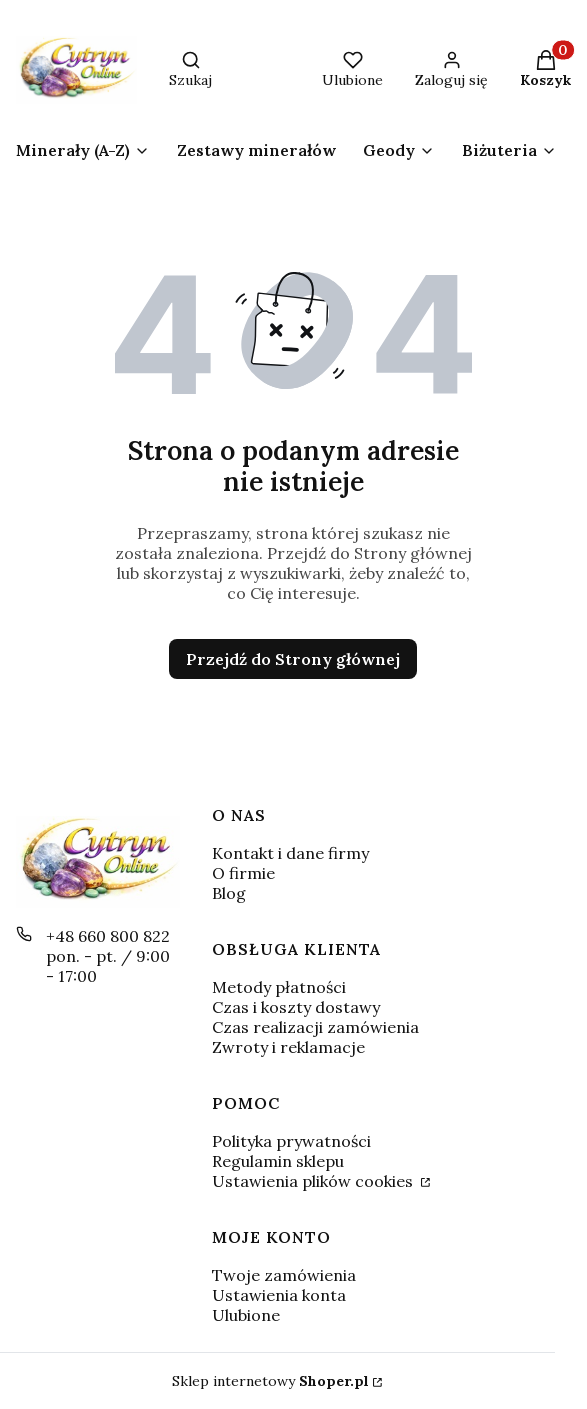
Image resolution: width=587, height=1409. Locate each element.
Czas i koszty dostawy (296, 1007)
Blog (229, 893)
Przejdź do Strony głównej (293, 659)
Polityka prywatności (291, 1141)
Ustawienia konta (279, 1295)
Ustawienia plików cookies (314, 1181)
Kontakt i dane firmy (290, 853)
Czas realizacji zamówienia (315, 1027)
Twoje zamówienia (284, 1275)
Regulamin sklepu (278, 1161)
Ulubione (246, 1315)
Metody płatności (279, 987)
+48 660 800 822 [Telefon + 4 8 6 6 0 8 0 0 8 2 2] (108, 936)
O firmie (243, 873)
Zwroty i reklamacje (288, 1047)
